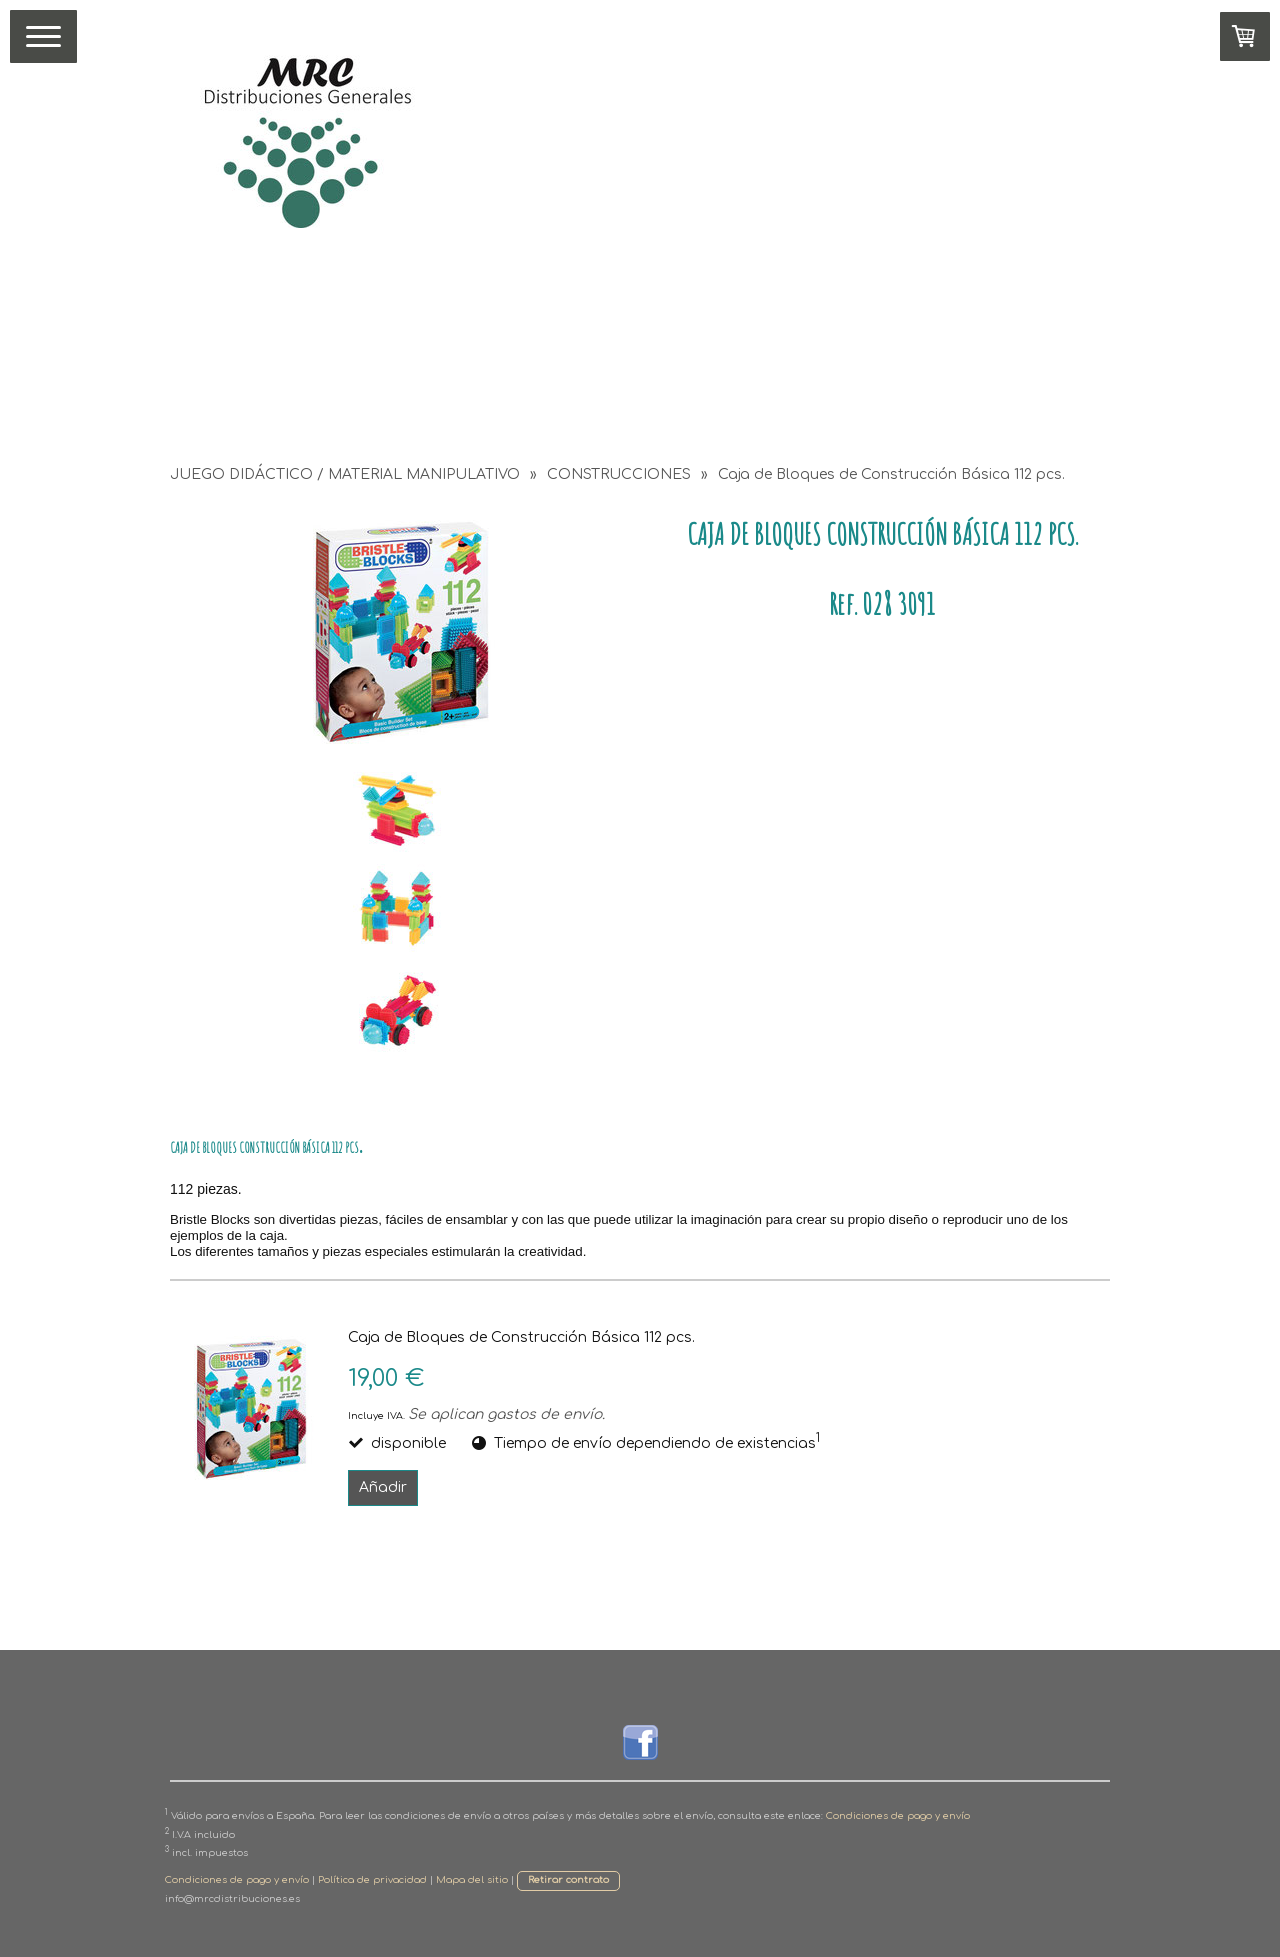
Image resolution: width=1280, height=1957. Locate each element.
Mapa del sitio (472, 1880)
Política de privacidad (372, 1880)
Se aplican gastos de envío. (506, 1414)
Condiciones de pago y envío (898, 1816)
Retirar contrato (568, 1880)
